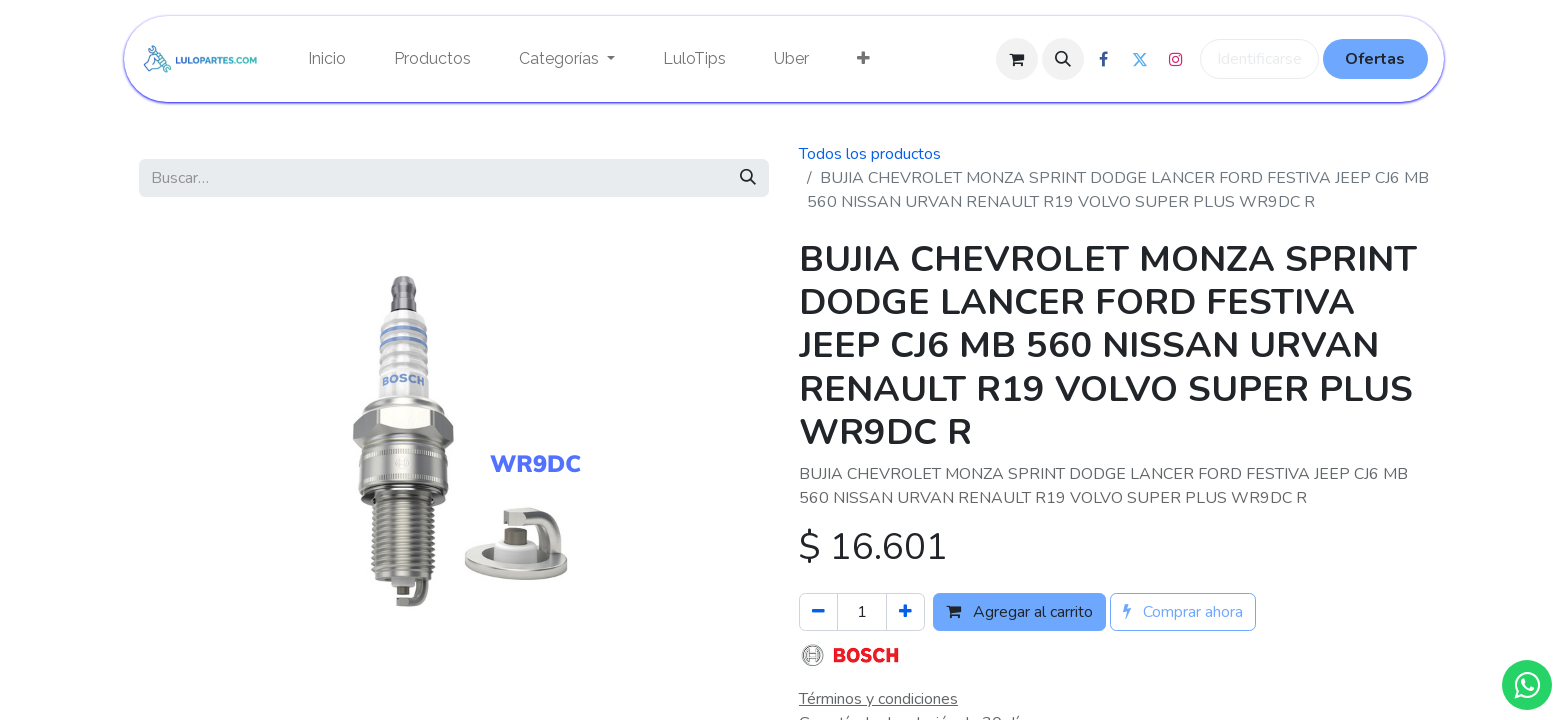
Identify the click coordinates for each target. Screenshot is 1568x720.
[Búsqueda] (748, 178)
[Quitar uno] (818, 612)
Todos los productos (870, 154)
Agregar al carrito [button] (1019, 612)
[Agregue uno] (905, 612)
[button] (1063, 59)
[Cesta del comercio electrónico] (1017, 59)
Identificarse (1259, 59)
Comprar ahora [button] (1183, 612)
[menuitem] (327, 59)
